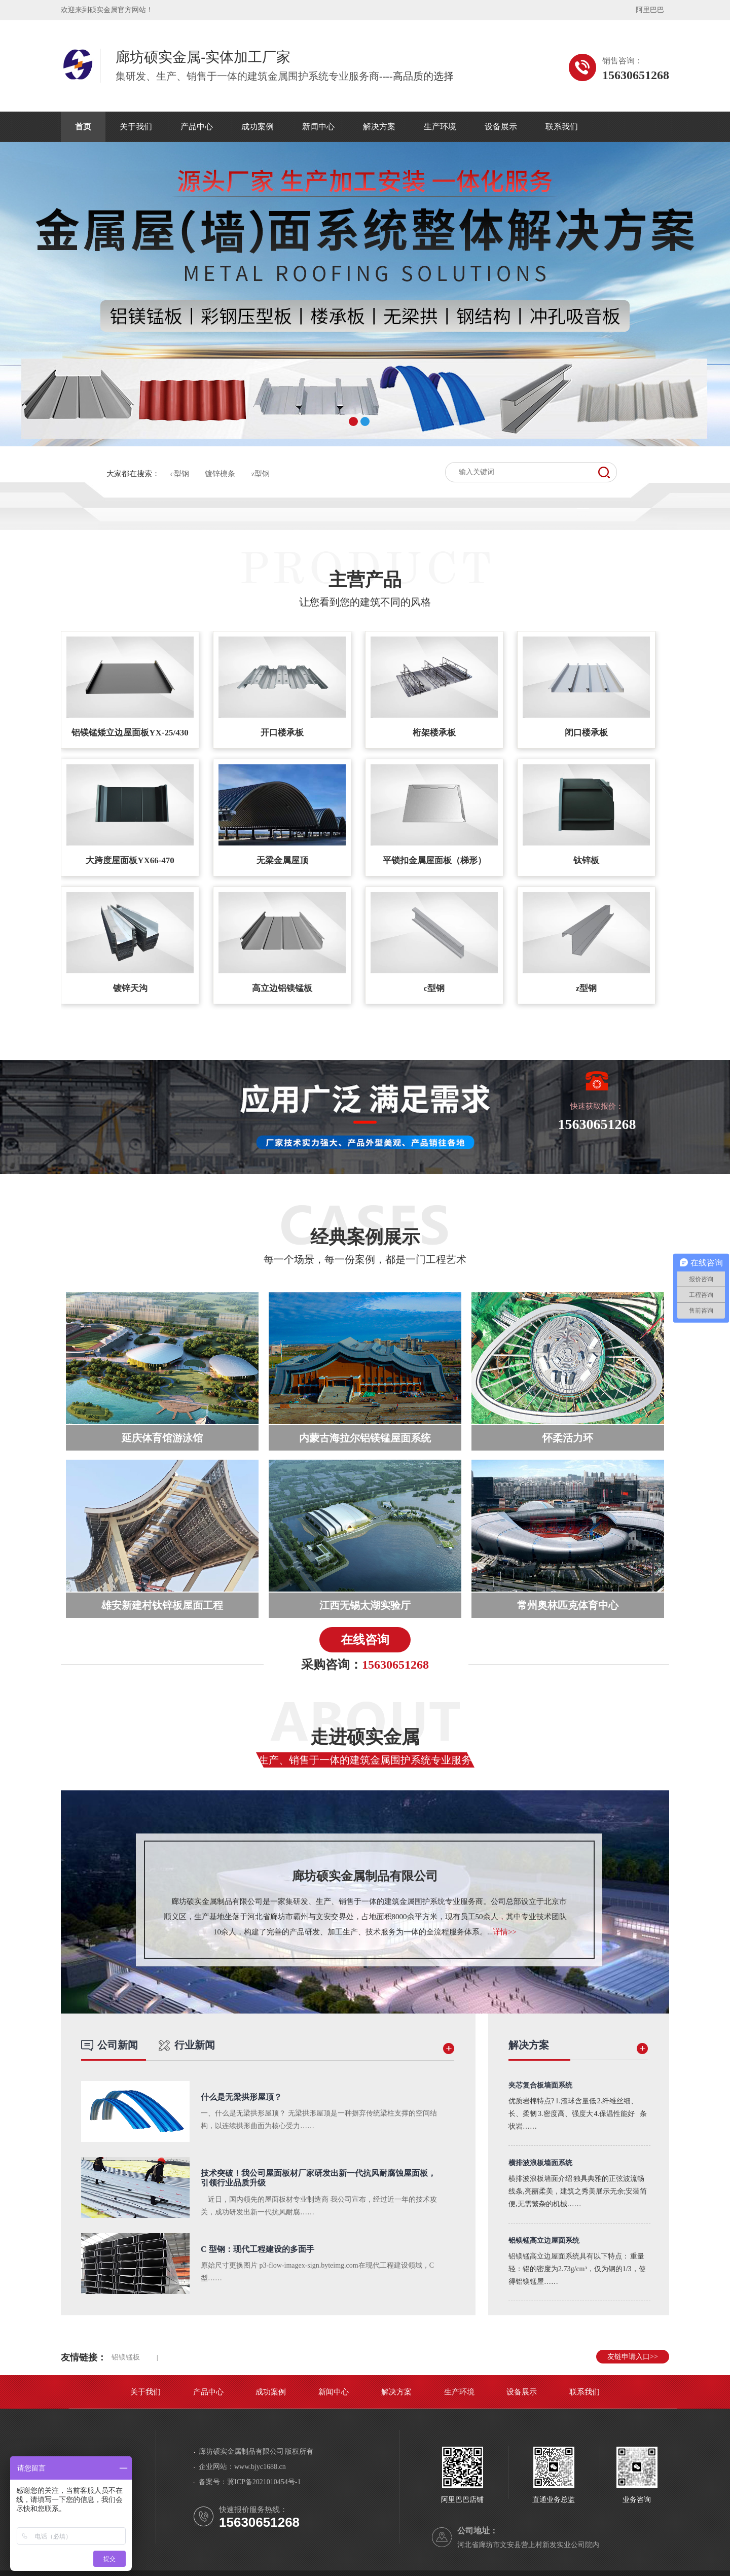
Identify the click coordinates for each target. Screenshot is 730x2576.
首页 (83, 126)
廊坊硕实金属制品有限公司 (365, 1876)
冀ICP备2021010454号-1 (264, 2482)
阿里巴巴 (650, 10)
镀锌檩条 (220, 474)
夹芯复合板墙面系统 (540, 2085)
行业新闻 (186, 2045)
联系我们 (561, 126)
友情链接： (83, 2357)
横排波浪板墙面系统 (540, 2163)
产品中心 (196, 126)
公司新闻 (109, 2045)
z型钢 (260, 474)
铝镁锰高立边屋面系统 (543, 2240)
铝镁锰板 (126, 2357)
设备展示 (501, 126)
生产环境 (440, 126)
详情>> (505, 1932)
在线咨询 (365, 1639)
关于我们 (136, 126)
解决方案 (379, 126)
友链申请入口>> (632, 2356)
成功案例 (257, 126)
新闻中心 (318, 126)
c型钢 (179, 474)
